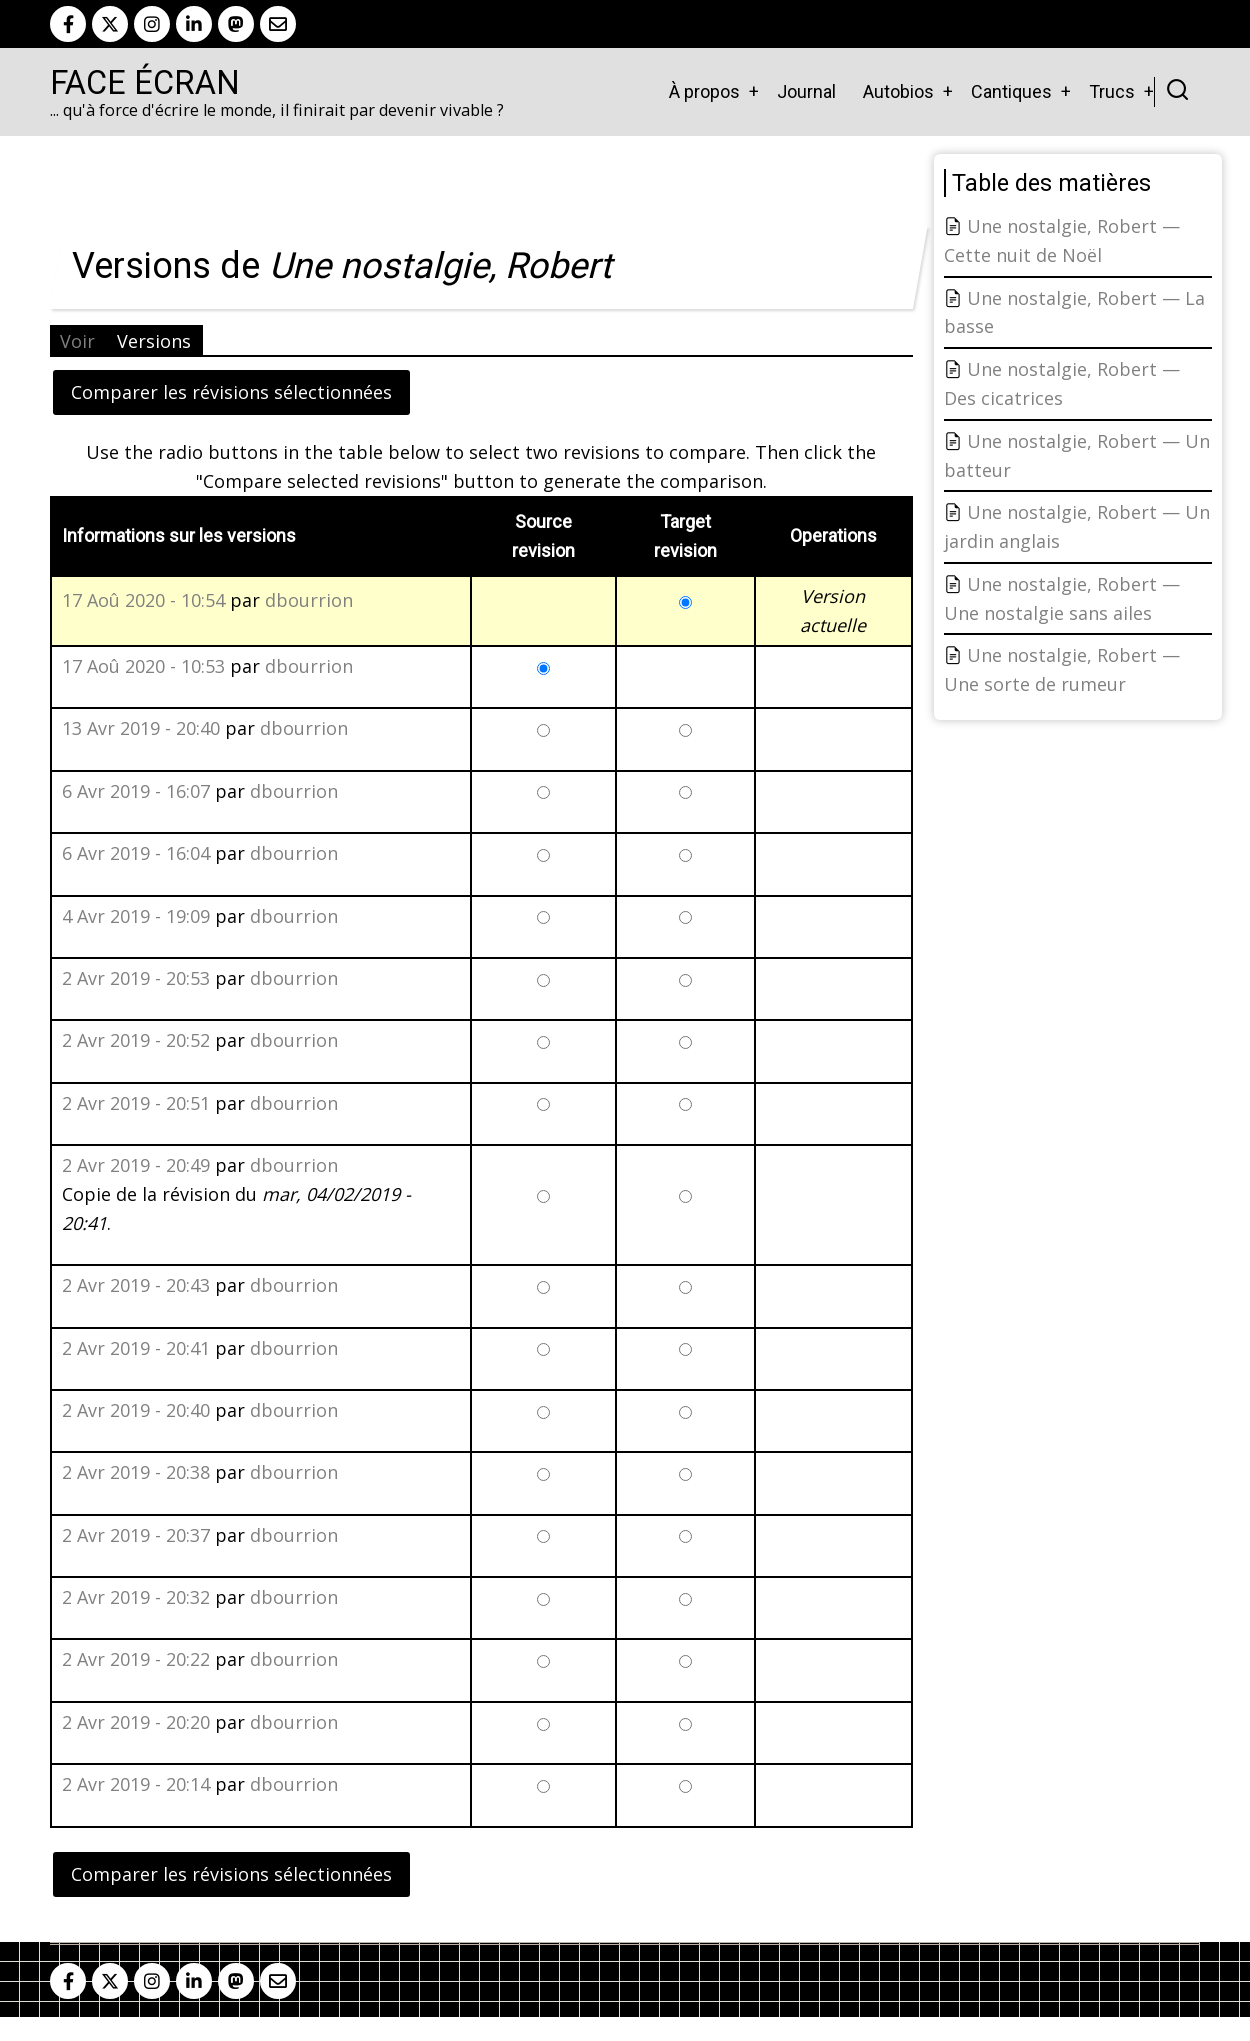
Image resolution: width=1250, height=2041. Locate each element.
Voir (77, 341)
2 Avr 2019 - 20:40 (136, 1410)
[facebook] (68, 24)
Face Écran (145, 83)
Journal (806, 91)
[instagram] (152, 24)
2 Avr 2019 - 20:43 (136, 1285)
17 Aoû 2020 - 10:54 (143, 600)
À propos (704, 91)
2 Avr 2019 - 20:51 (136, 1103)
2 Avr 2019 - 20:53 (136, 978)
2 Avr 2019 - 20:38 (136, 1472)
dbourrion (309, 600)
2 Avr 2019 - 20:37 (136, 1535)
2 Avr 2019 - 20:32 (136, 1597)
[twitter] (110, 24)
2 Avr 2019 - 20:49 (136, 1165)
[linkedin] (194, 24)
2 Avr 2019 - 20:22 (136, 1659)
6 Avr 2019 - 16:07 (136, 791)
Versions (154, 341)
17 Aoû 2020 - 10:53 (143, 666)
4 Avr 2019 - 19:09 (136, 916)
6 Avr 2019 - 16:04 (136, 853)
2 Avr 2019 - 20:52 (136, 1040)
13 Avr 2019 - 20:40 (141, 728)
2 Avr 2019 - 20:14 (136, 1784)
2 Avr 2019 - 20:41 (136, 1348)
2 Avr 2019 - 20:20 (136, 1722)
